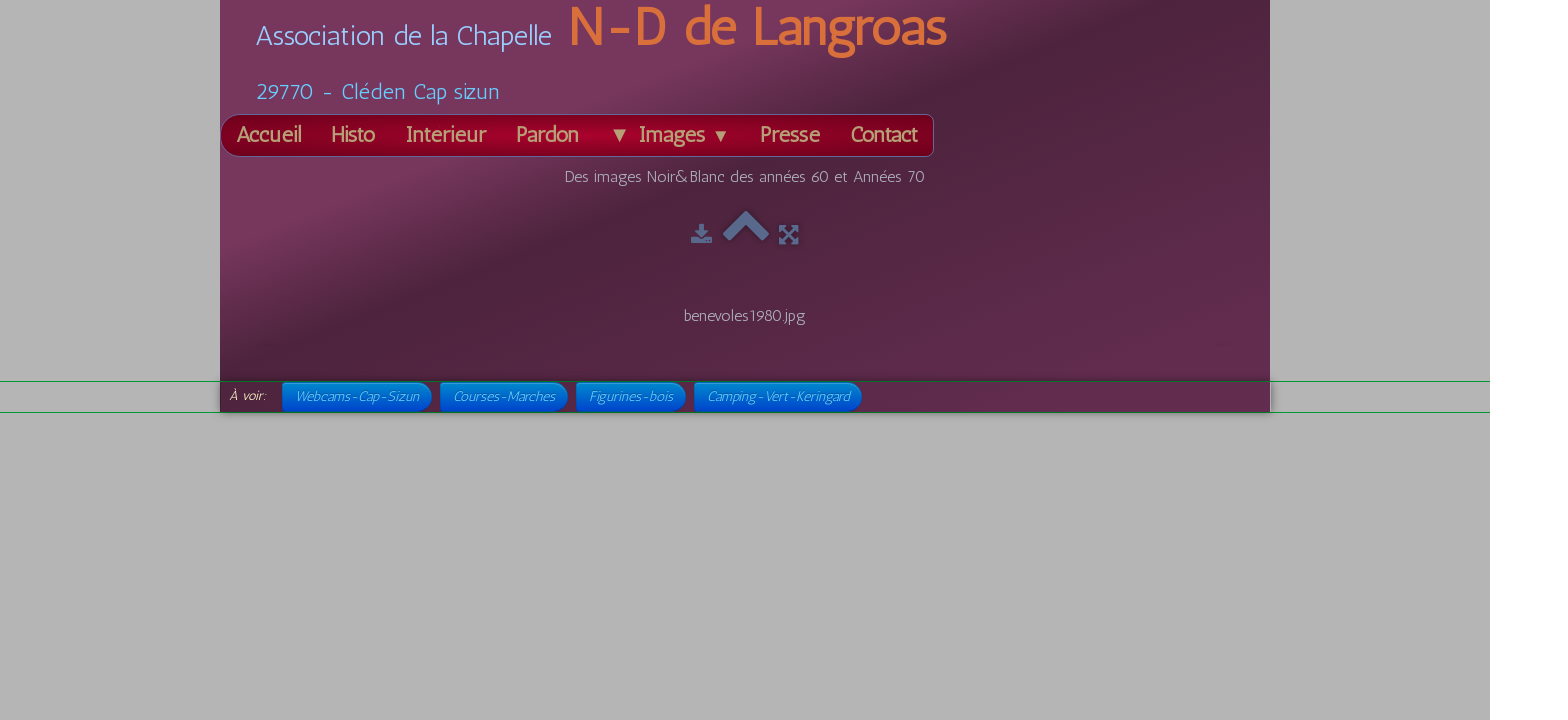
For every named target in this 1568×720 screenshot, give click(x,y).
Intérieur (445, 134)
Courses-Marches (504, 396)
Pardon (547, 134)
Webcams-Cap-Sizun (357, 396)
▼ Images (669, 134)
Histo (353, 134)
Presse (790, 134)
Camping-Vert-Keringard (778, 396)
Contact (884, 134)
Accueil (268, 134)
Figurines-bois (631, 396)
